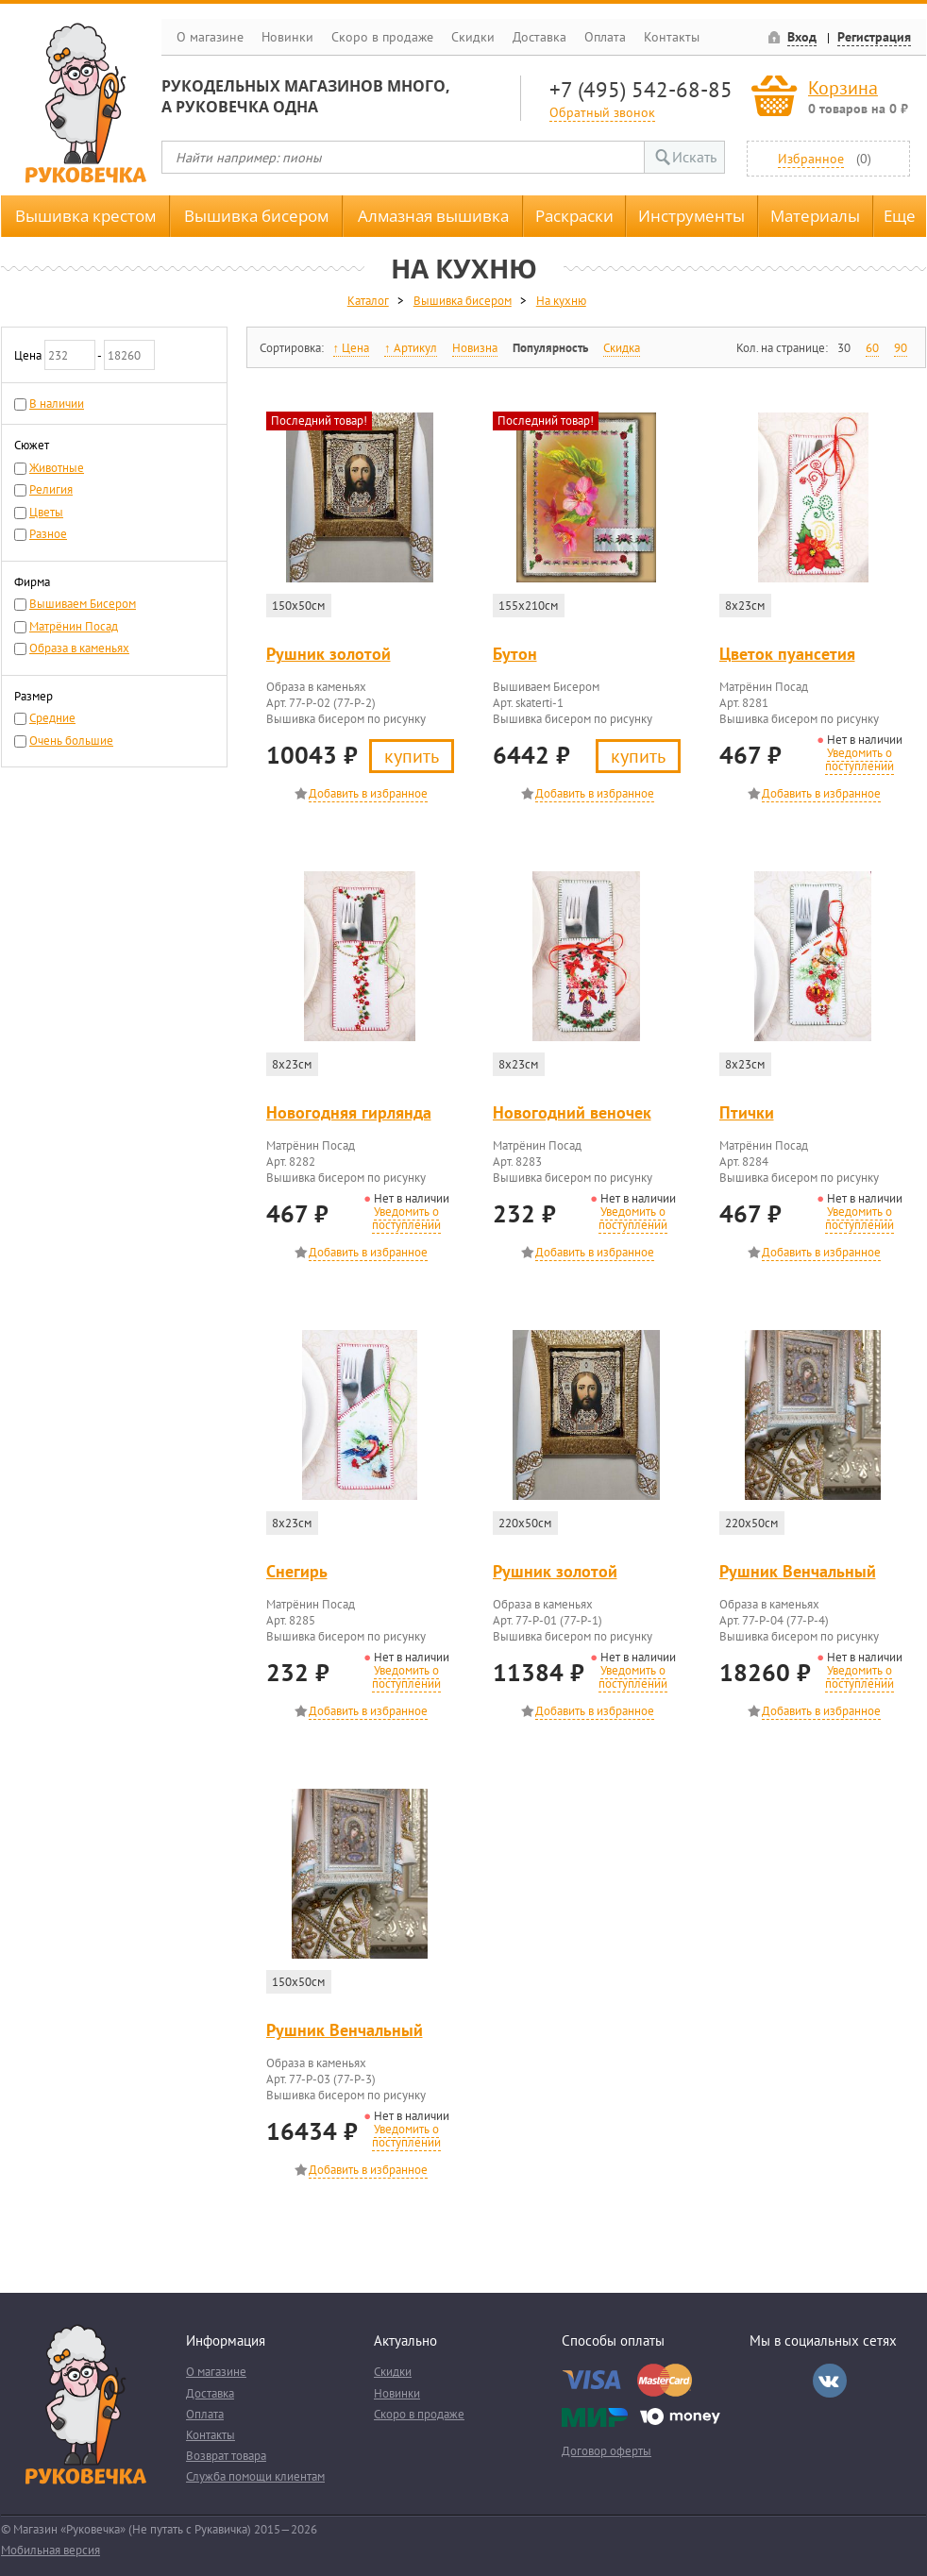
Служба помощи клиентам (255, 2476)
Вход (802, 36)
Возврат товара (226, 2456)
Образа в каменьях (79, 648)
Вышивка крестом (85, 216)
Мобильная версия (50, 2550)
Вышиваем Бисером (82, 604)
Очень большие (71, 740)
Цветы (46, 512)
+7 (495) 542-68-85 (641, 89)
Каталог (368, 301)
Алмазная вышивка (433, 216)
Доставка (539, 36)
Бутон (515, 654)
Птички (746, 1112)
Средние (52, 718)
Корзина (843, 87)
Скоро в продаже (382, 36)
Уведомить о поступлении (859, 759)
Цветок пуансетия (787, 654)
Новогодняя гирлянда (348, 1112)
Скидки (473, 36)
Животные (56, 468)
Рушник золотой (328, 654)
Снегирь (297, 1571)
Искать (694, 156)
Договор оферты (606, 2451)
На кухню (561, 301)
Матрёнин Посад (73, 626)
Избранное (811, 158)
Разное (48, 534)
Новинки (287, 36)
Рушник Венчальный (797, 1571)
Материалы (815, 216)
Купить (411, 755)
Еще (900, 216)
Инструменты (691, 216)
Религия (51, 489)
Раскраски (574, 216)
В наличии (56, 404)
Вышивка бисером (256, 216)
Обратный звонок (602, 112)
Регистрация (874, 36)
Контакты (671, 36)
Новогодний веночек (572, 1112)
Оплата (605, 36)
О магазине (210, 36)
